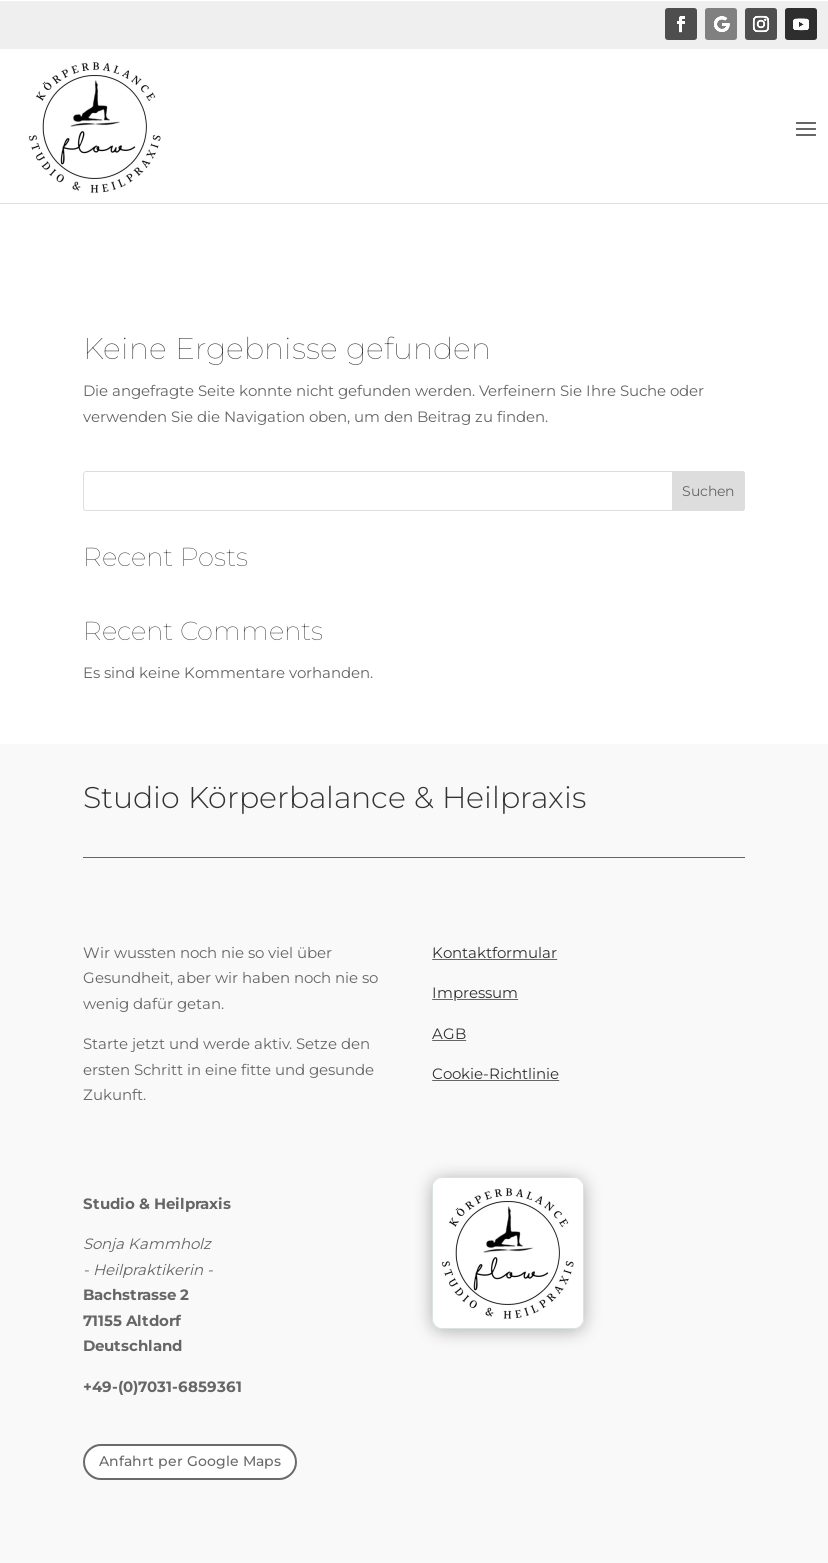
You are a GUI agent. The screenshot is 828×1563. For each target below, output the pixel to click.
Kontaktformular (494, 952)
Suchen (708, 491)
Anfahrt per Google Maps (190, 1461)
